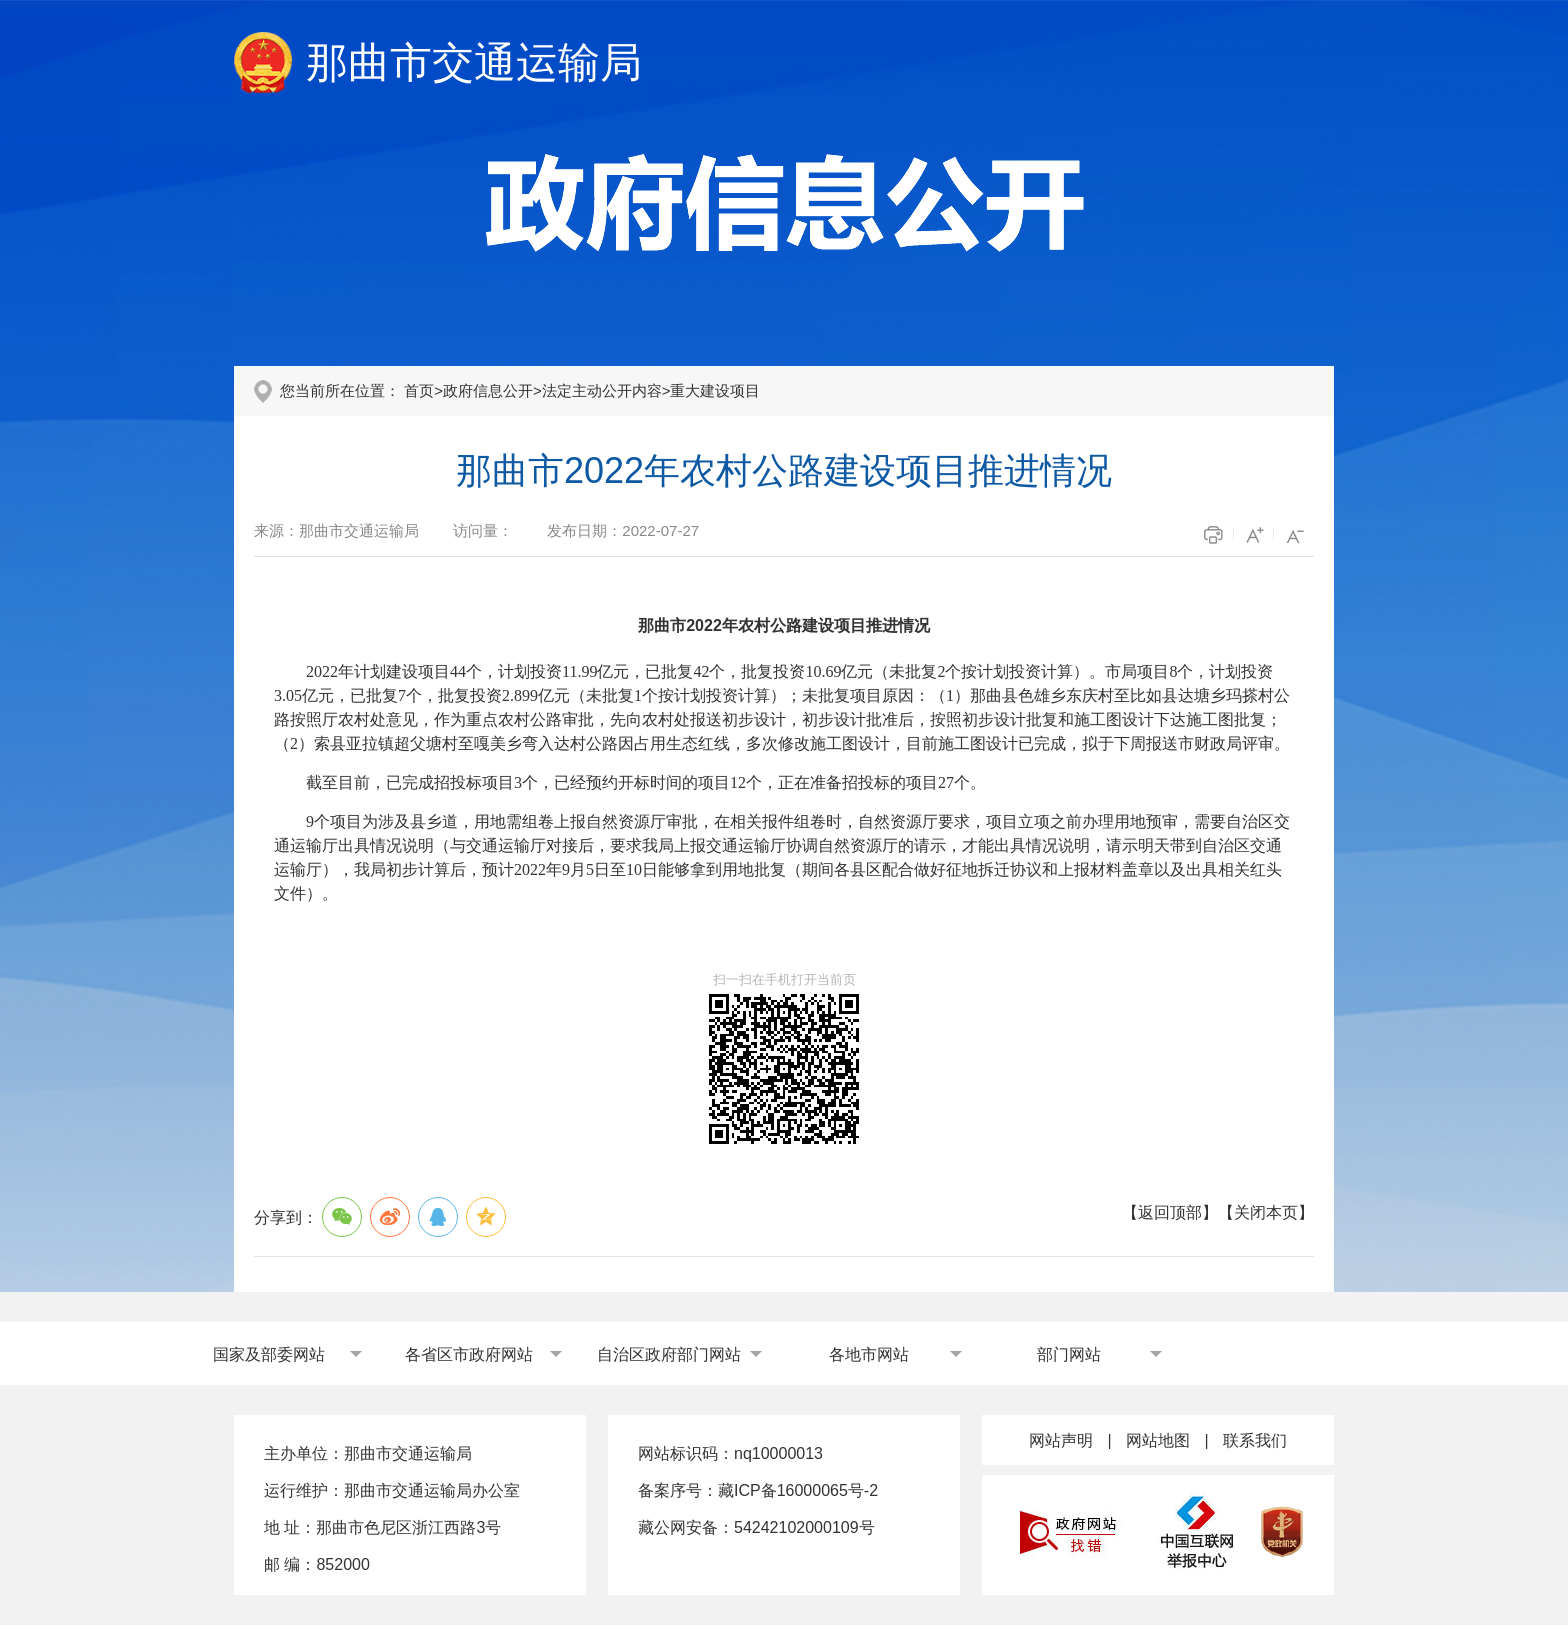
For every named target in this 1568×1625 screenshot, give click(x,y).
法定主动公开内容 (602, 390)
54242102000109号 (804, 1527)
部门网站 (1069, 1354)
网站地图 (1158, 1440)
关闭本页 (1266, 1212)
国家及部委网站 (269, 1354)
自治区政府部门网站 (669, 1354)
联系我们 (1255, 1440)
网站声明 (1061, 1440)
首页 (419, 390)
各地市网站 (869, 1354)
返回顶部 (1170, 1212)
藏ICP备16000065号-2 (798, 1490)
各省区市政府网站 (469, 1354)
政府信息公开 (488, 390)
